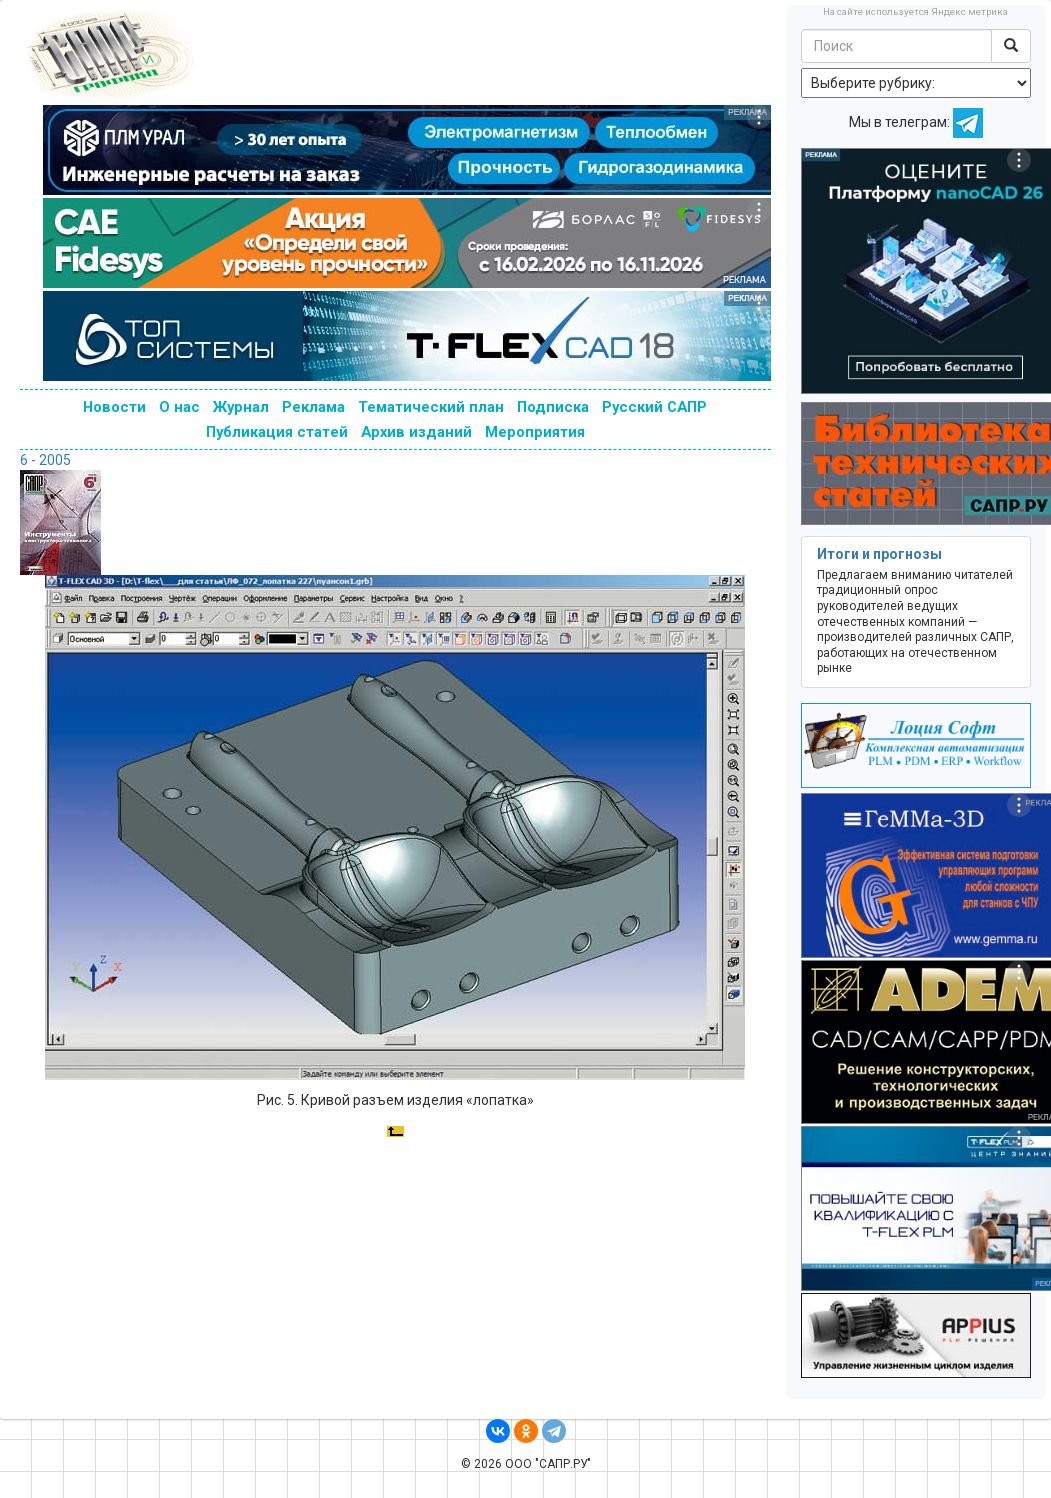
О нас (179, 407)
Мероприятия (535, 432)
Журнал (241, 407)
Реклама (313, 407)
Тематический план (431, 407)
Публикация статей (277, 432)
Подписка (553, 407)
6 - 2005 (45, 460)
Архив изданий (416, 432)
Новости (114, 407)
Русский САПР (654, 407)
